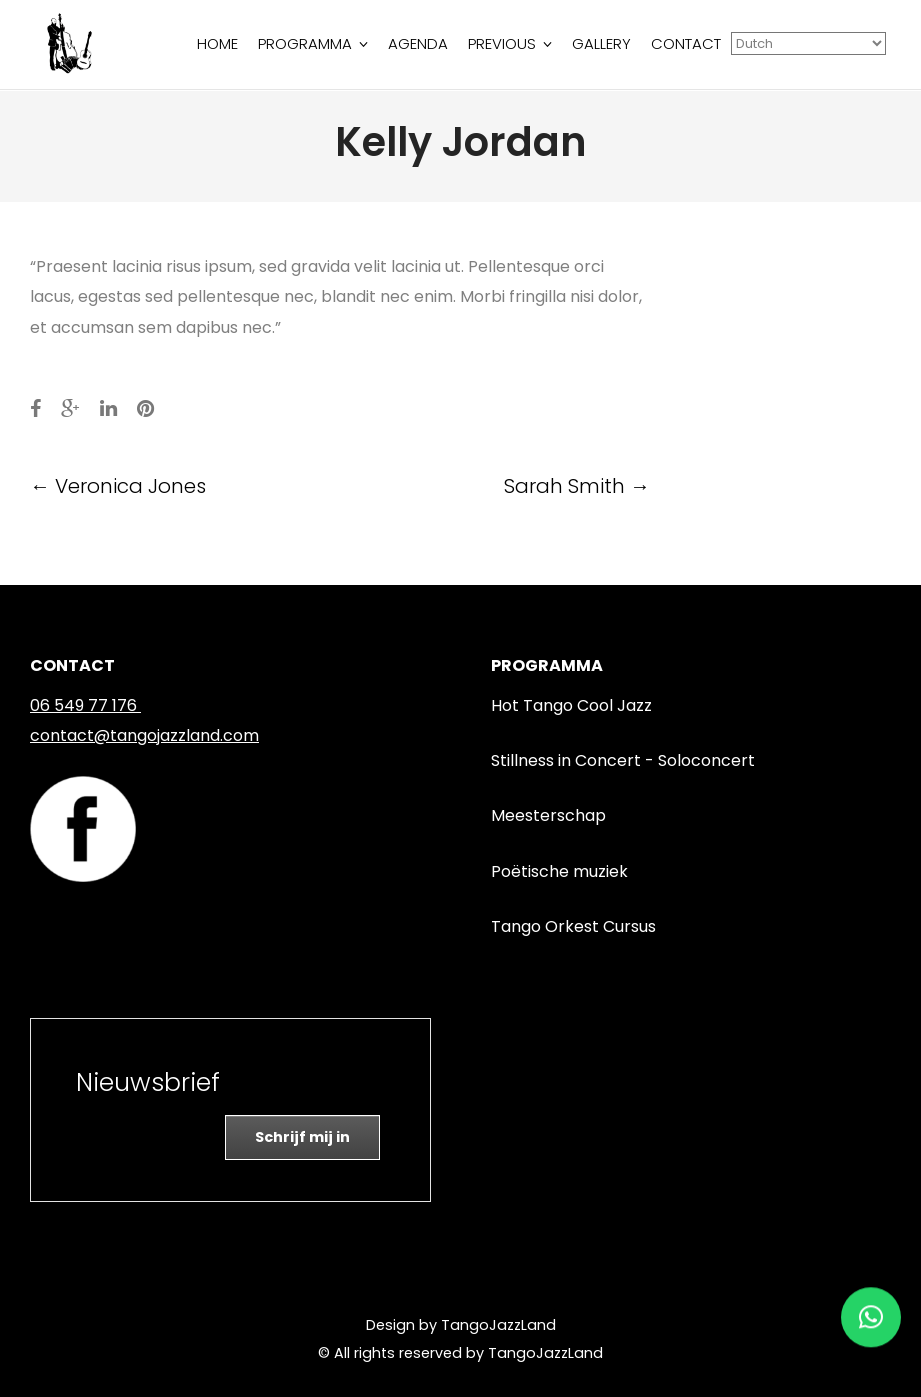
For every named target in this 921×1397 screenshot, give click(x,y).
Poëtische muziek (559, 871)
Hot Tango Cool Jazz (571, 705)
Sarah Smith (577, 486)
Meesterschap (548, 815)
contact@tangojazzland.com (144, 735)
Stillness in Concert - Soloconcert (623, 760)
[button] (871, 1313)
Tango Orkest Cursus (573, 926)
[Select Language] (808, 43)
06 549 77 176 (83, 705)
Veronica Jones (118, 486)
